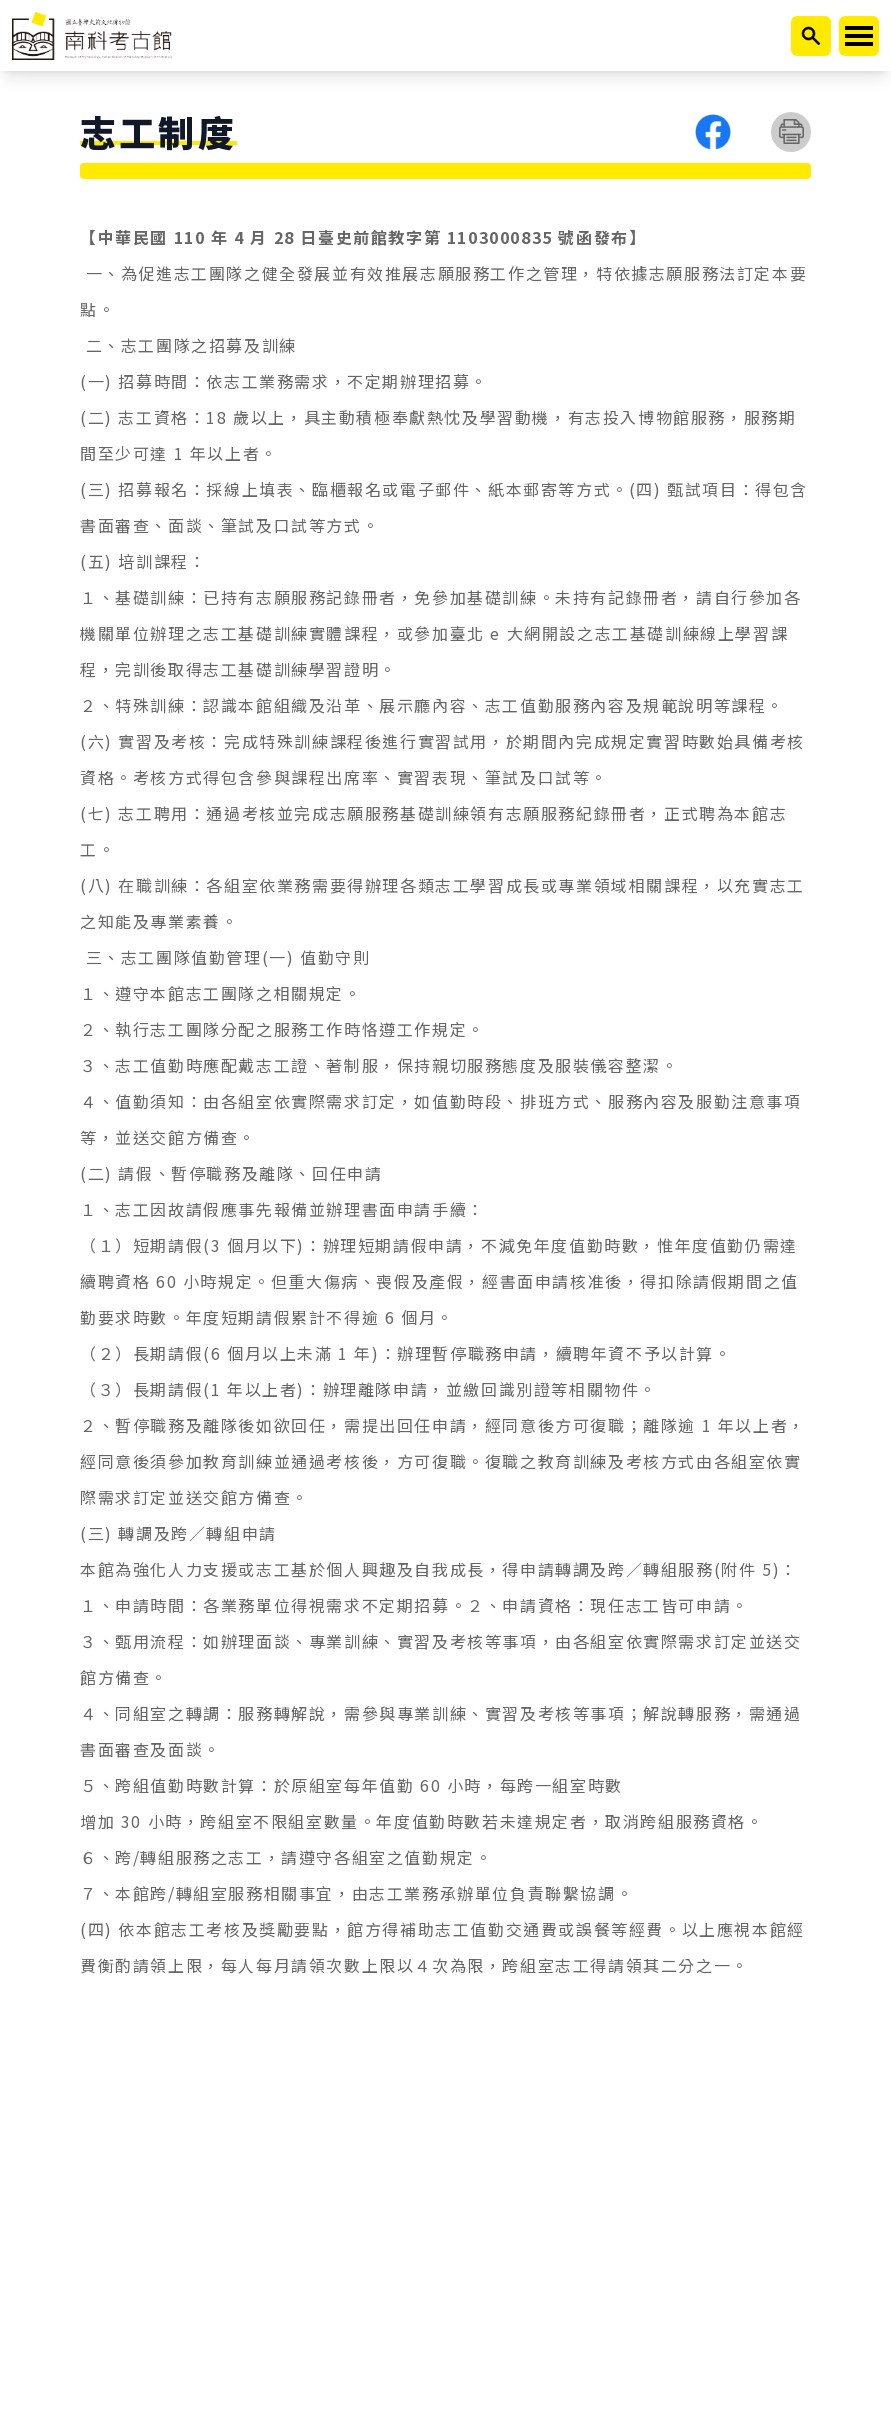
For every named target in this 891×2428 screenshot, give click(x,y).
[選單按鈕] (445, 171)
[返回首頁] (92, 35)
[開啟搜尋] (811, 36)
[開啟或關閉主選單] (859, 36)
